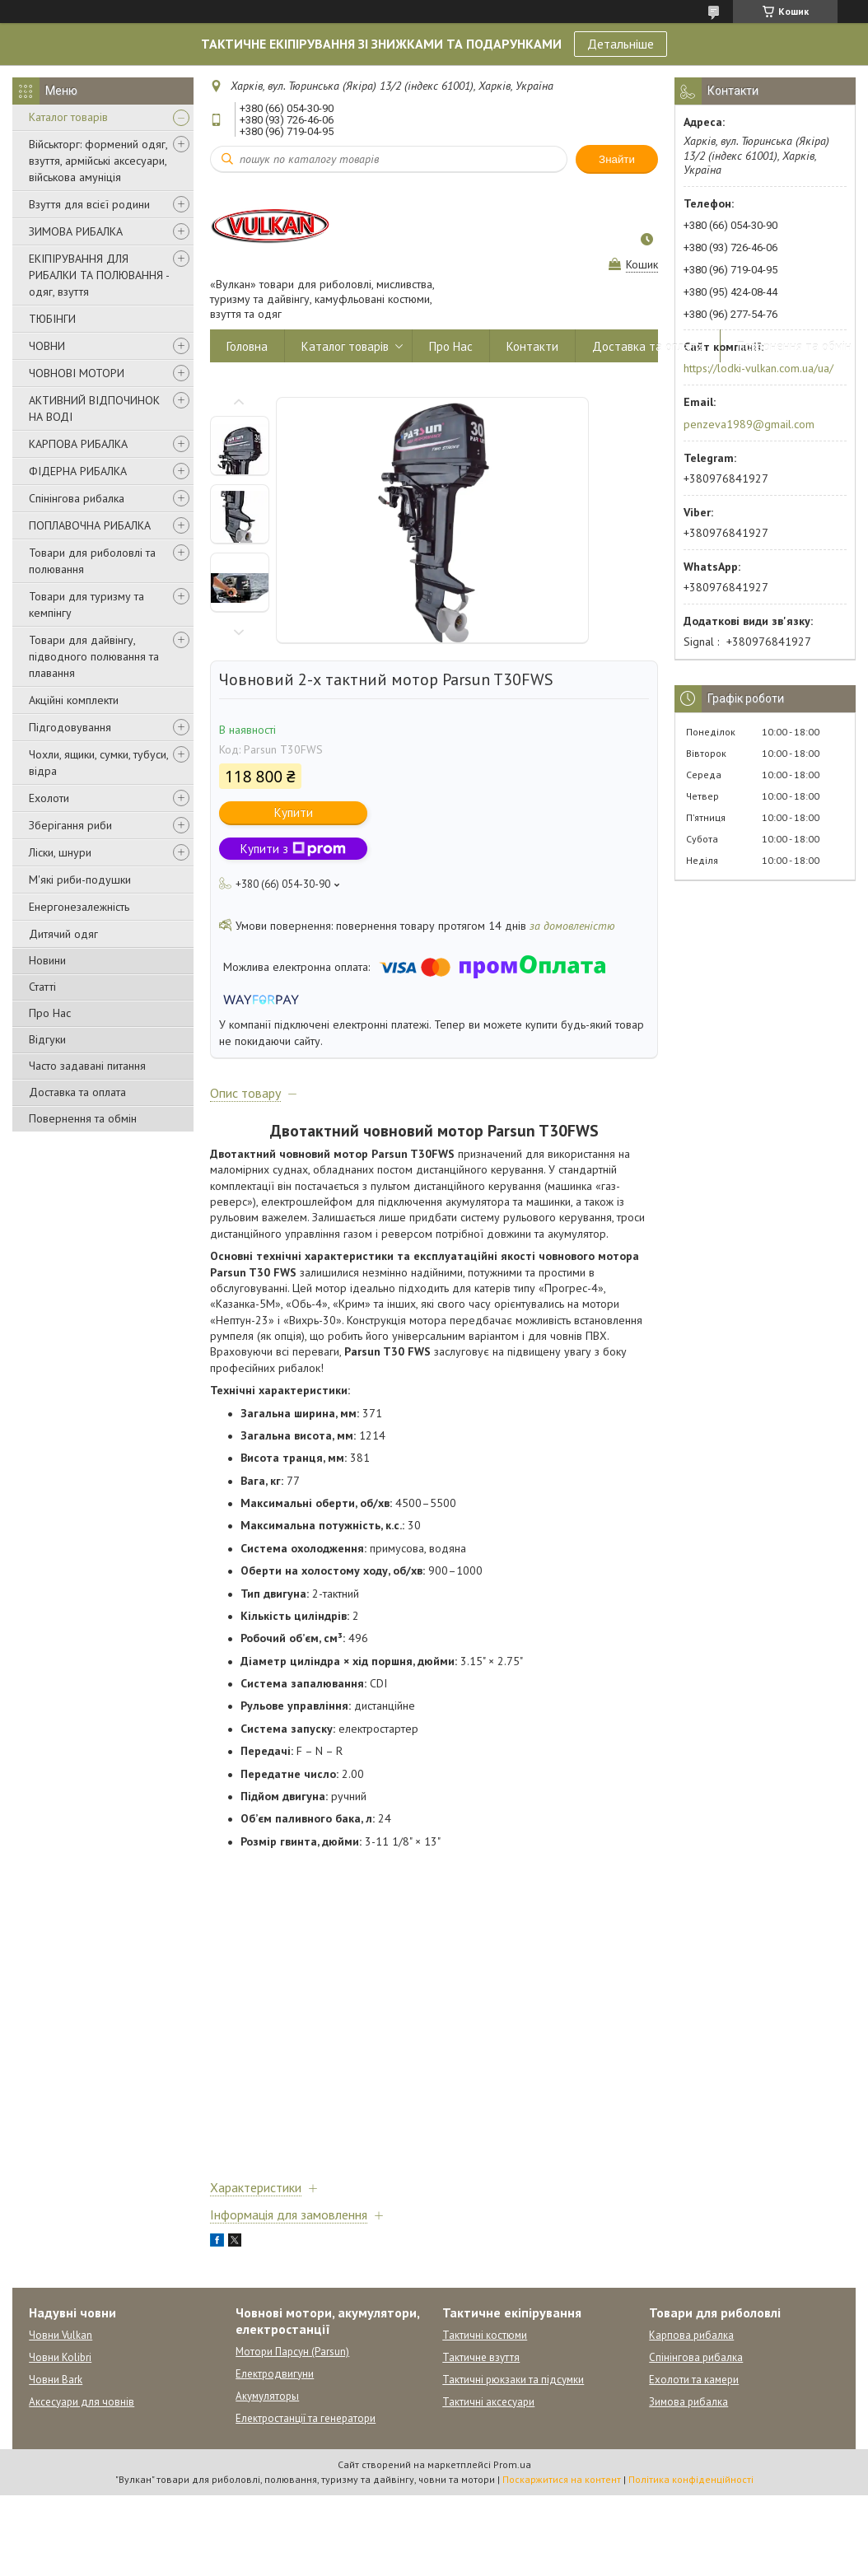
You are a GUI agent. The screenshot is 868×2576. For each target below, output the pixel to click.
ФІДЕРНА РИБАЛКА (78, 471)
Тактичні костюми (484, 2335)
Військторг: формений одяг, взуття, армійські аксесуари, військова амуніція (98, 160)
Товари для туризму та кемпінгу (86, 604)
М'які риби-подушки (80, 879)
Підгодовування (70, 727)
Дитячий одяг (63, 933)
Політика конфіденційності (691, 2479)
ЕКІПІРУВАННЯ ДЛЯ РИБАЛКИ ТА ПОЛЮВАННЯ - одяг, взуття (99, 275)
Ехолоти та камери (694, 2380)
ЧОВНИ (47, 345)
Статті (42, 986)
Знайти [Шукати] (617, 159)
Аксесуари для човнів (81, 2402)
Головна (247, 346)
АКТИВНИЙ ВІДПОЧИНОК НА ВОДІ (94, 408)
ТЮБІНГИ (52, 318)
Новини (47, 960)
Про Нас (50, 1013)
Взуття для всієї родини (89, 204)
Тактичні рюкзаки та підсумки (513, 2380)
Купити (293, 812)
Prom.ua (512, 2464)
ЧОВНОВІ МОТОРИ (76, 373)
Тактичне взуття (481, 2357)
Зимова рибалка (688, 2402)
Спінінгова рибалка (76, 498)
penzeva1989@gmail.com (749, 424)
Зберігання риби (70, 825)
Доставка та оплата (77, 1092)
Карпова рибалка (691, 2335)
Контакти (532, 346)
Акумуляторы (267, 2396)
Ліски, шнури (60, 852)
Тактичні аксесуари (488, 2402)
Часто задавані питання (87, 1065)
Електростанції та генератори (306, 2418)
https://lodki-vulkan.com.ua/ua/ (758, 368)
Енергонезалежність (79, 906)
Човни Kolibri (60, 2357)
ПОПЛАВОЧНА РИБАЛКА (90, 525)
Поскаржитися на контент (561, 2479)
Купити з (293, 848)
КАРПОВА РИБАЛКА (78, 443)
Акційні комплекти (74, 700)
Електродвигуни (275, 2374)
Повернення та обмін (83, 1118)
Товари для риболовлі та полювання (92, 560)
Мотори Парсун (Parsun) (292, 2352)
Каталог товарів (68, 117)
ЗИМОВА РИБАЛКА (76, 231)
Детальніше (620, 43)
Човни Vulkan (60, 2335)
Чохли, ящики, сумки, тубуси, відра (98, 762)
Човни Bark (55, 2380)
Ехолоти (49, 798)
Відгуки (47, 1039)
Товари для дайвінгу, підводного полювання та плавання (94, 656)
